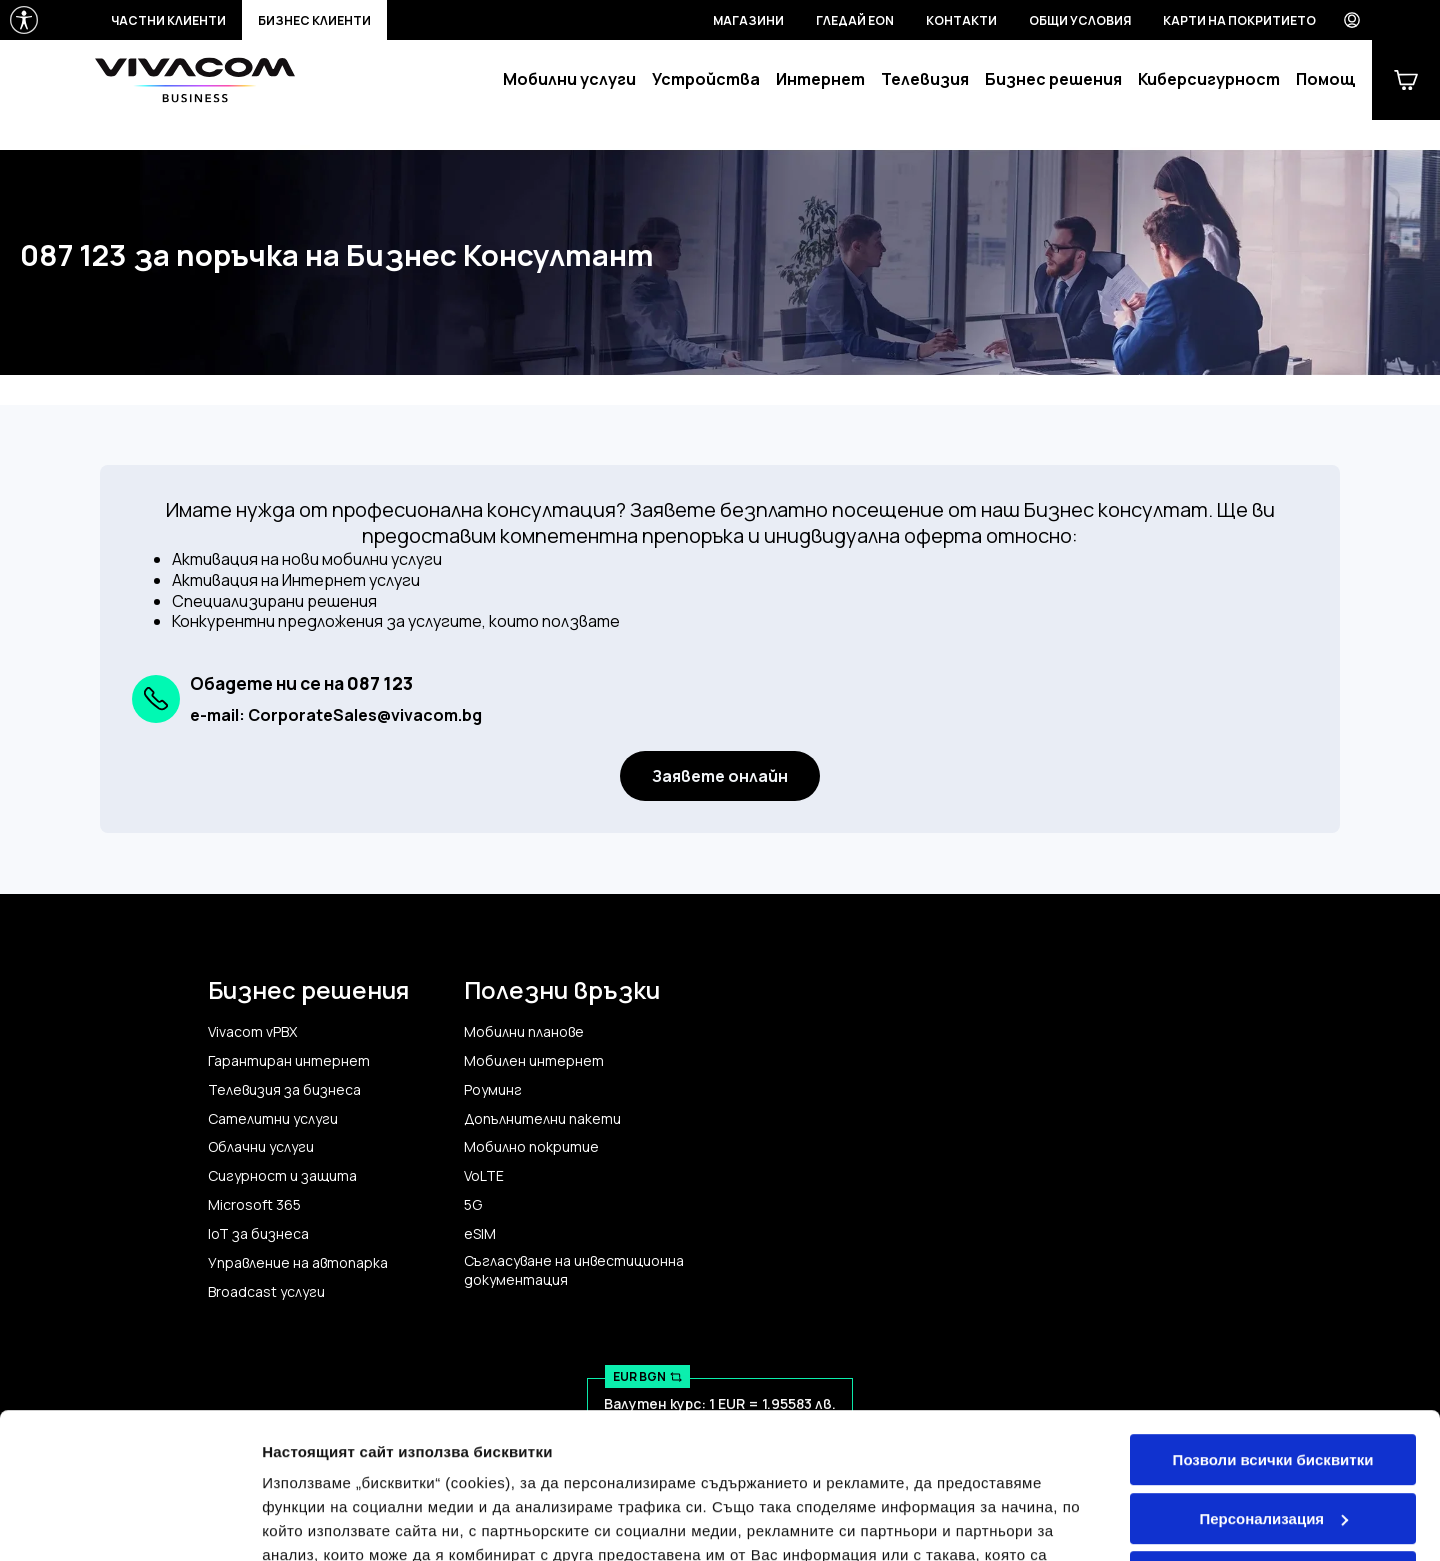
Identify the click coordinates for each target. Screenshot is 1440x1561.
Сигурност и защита (282, 1176)
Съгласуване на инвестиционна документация (574, 1270)
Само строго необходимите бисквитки (1273, 1449)
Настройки (302, 1521)
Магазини (748, 20)
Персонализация (1273, 1381)
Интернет (820, 79)
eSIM (480, 1234)
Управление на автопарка (298, 1263)
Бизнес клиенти (314, 20)
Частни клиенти (168, 20)
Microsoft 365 (254, 1205)
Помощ (1326, 79)
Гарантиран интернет (289, 1061)
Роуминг (493, 1090)
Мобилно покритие (531, 1147)
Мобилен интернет (534, 1061)
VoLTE (484, 1176)
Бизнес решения (1053, 79)
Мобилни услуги (569, 79)
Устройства (706, 79)
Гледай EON (855, 20)
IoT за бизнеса (258, 1234)
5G (473, 1205)
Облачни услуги (261, 1147)
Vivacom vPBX (252, 1032)
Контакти (961, 20)
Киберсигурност (1209, 79)
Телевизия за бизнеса (284, 1090)
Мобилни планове (524, 1032)
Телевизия (925, 79)
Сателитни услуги (273, 1119)
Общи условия (1080, 20)
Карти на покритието (1239, 20)
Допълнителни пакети (542, 1119)
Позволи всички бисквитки (1273, 1323)
